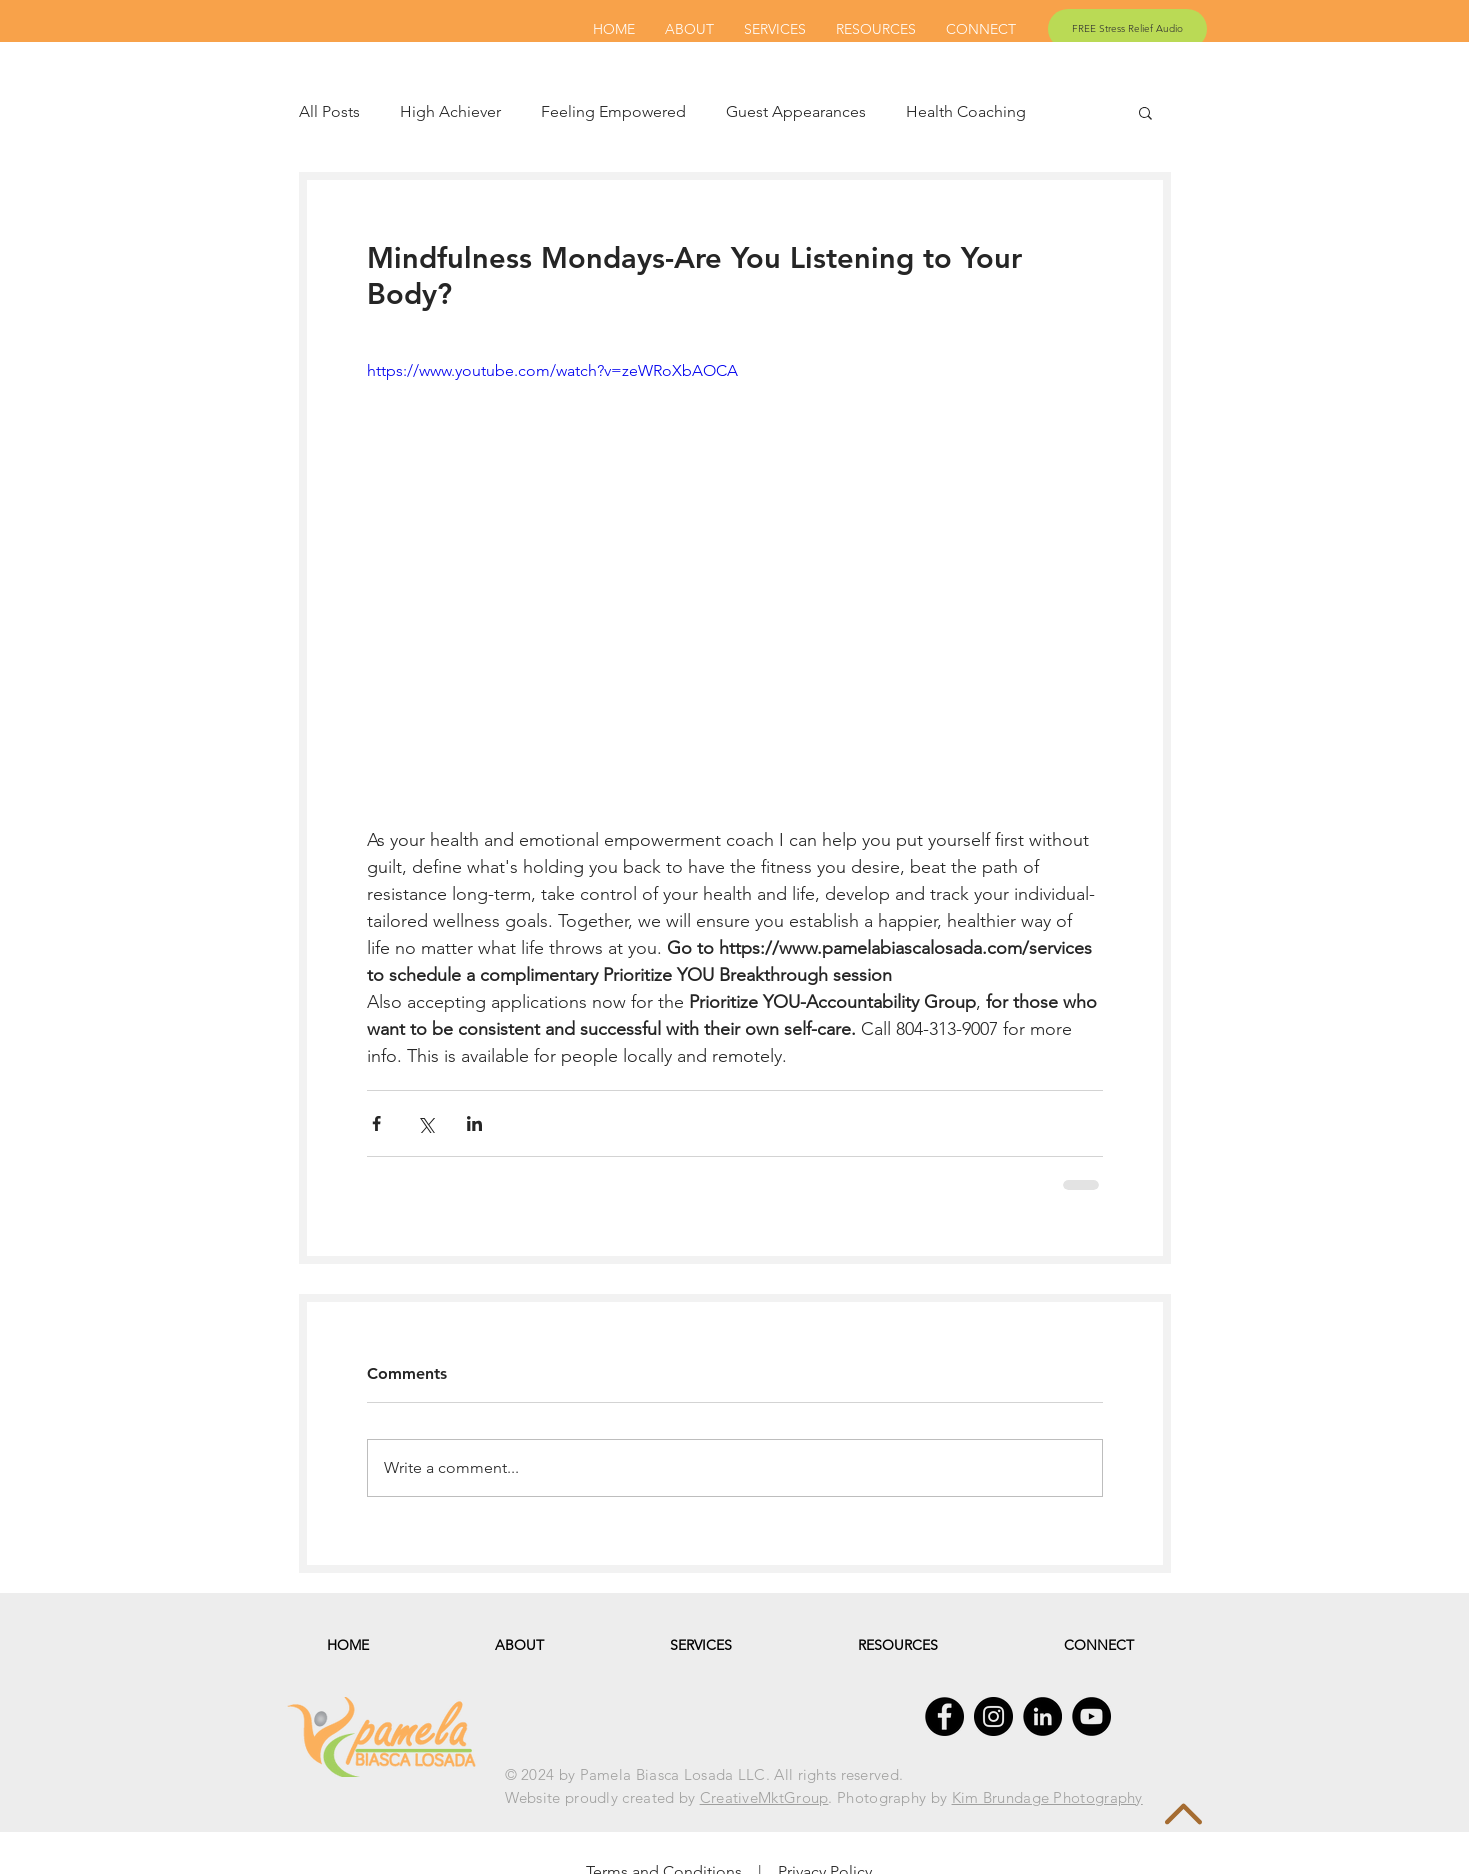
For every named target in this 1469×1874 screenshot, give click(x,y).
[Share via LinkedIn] (474, 1123)
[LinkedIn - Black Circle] (1042, 1716)
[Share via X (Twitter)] (425, 1123)
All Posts (329, 111)
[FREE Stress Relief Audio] (1127, 29)
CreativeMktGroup (764, 1797)
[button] (1145, 112)
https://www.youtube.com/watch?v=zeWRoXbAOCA (552, 370)
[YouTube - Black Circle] (1091, 1716)
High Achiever (450, 111)
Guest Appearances (796, 111)
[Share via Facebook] (376, 1123)
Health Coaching (966, 111)
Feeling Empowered (613, 111)
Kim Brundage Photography (1047, 1797)
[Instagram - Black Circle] (993, 1716)
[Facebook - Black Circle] (944, 1716)
